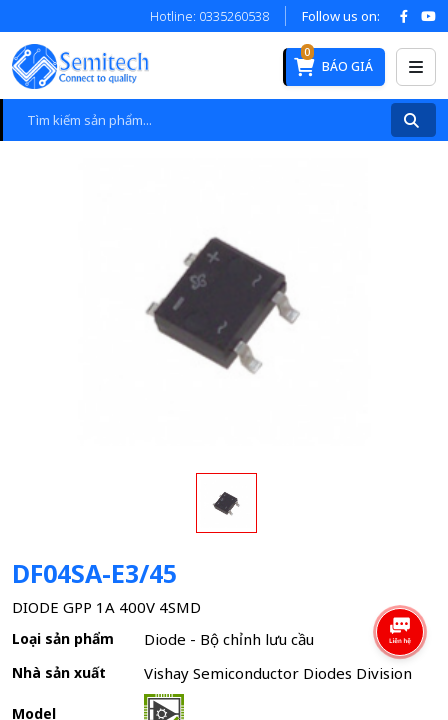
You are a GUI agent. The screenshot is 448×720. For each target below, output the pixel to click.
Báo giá (333, 62)
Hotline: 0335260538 (209, 16)
